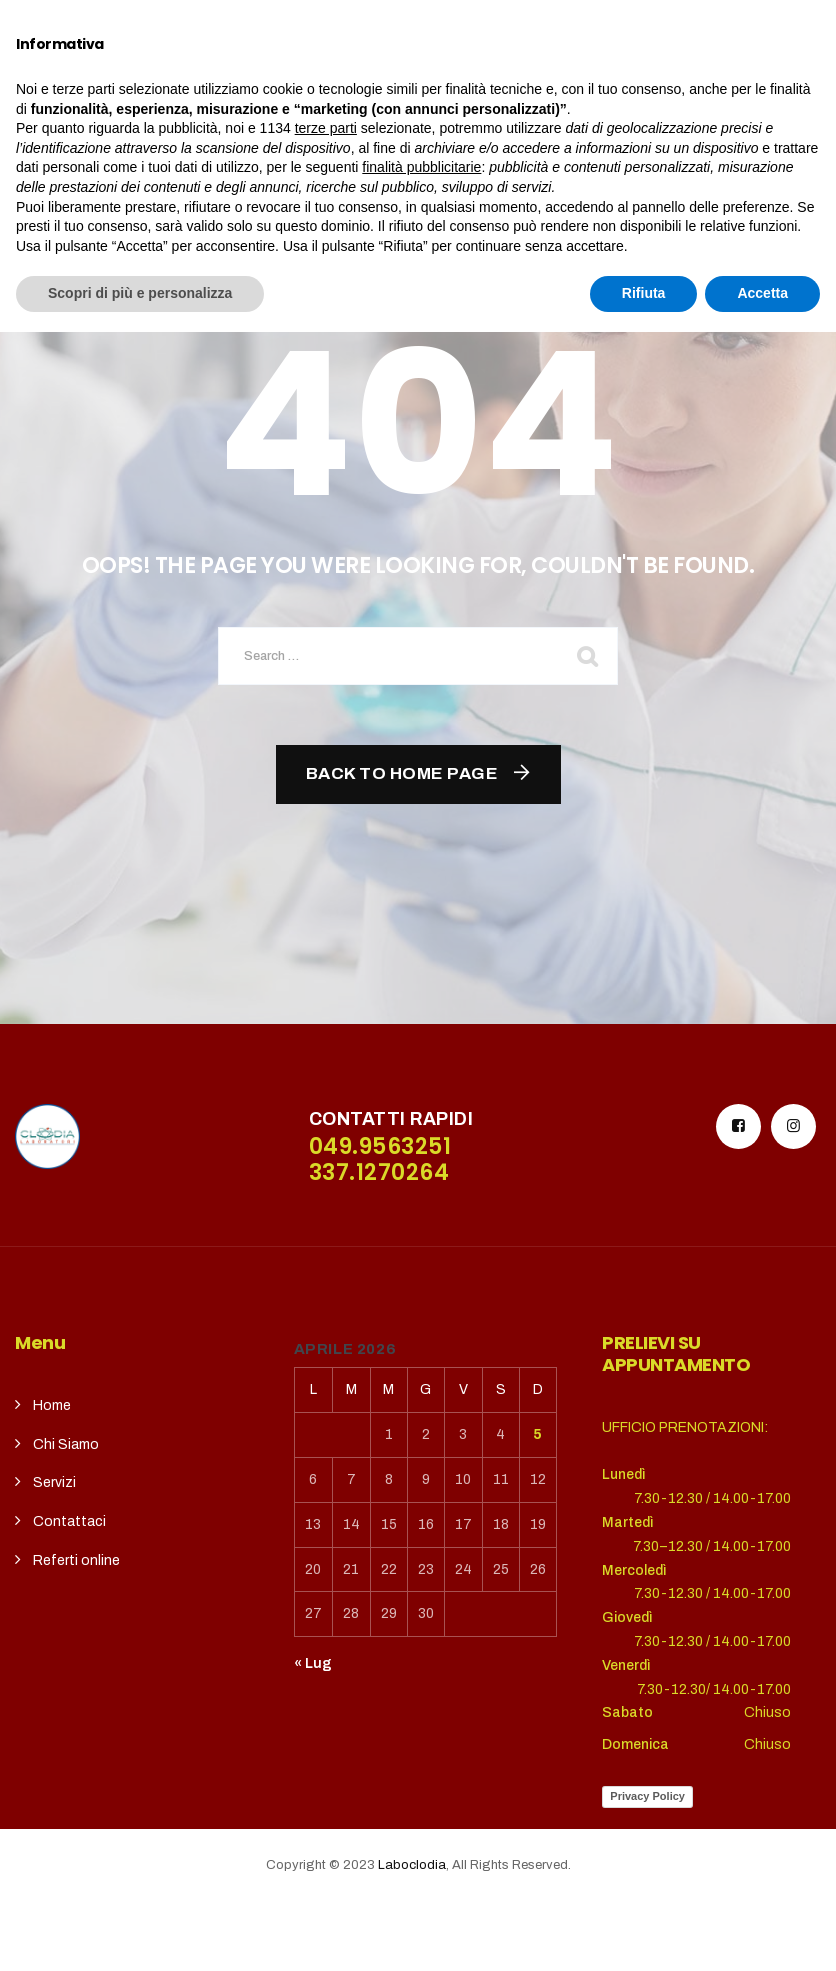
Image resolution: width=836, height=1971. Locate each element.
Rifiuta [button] (644, 1932)
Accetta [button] (762, 1932)
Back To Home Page (402, 773)
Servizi (54, 1482)
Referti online (76, 1560)
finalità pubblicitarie (421, 1806)
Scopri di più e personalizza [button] (140, 1932)
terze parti (326, 1767)
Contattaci (69, 1521)
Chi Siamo (66, 1444)
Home (52, 1405)
